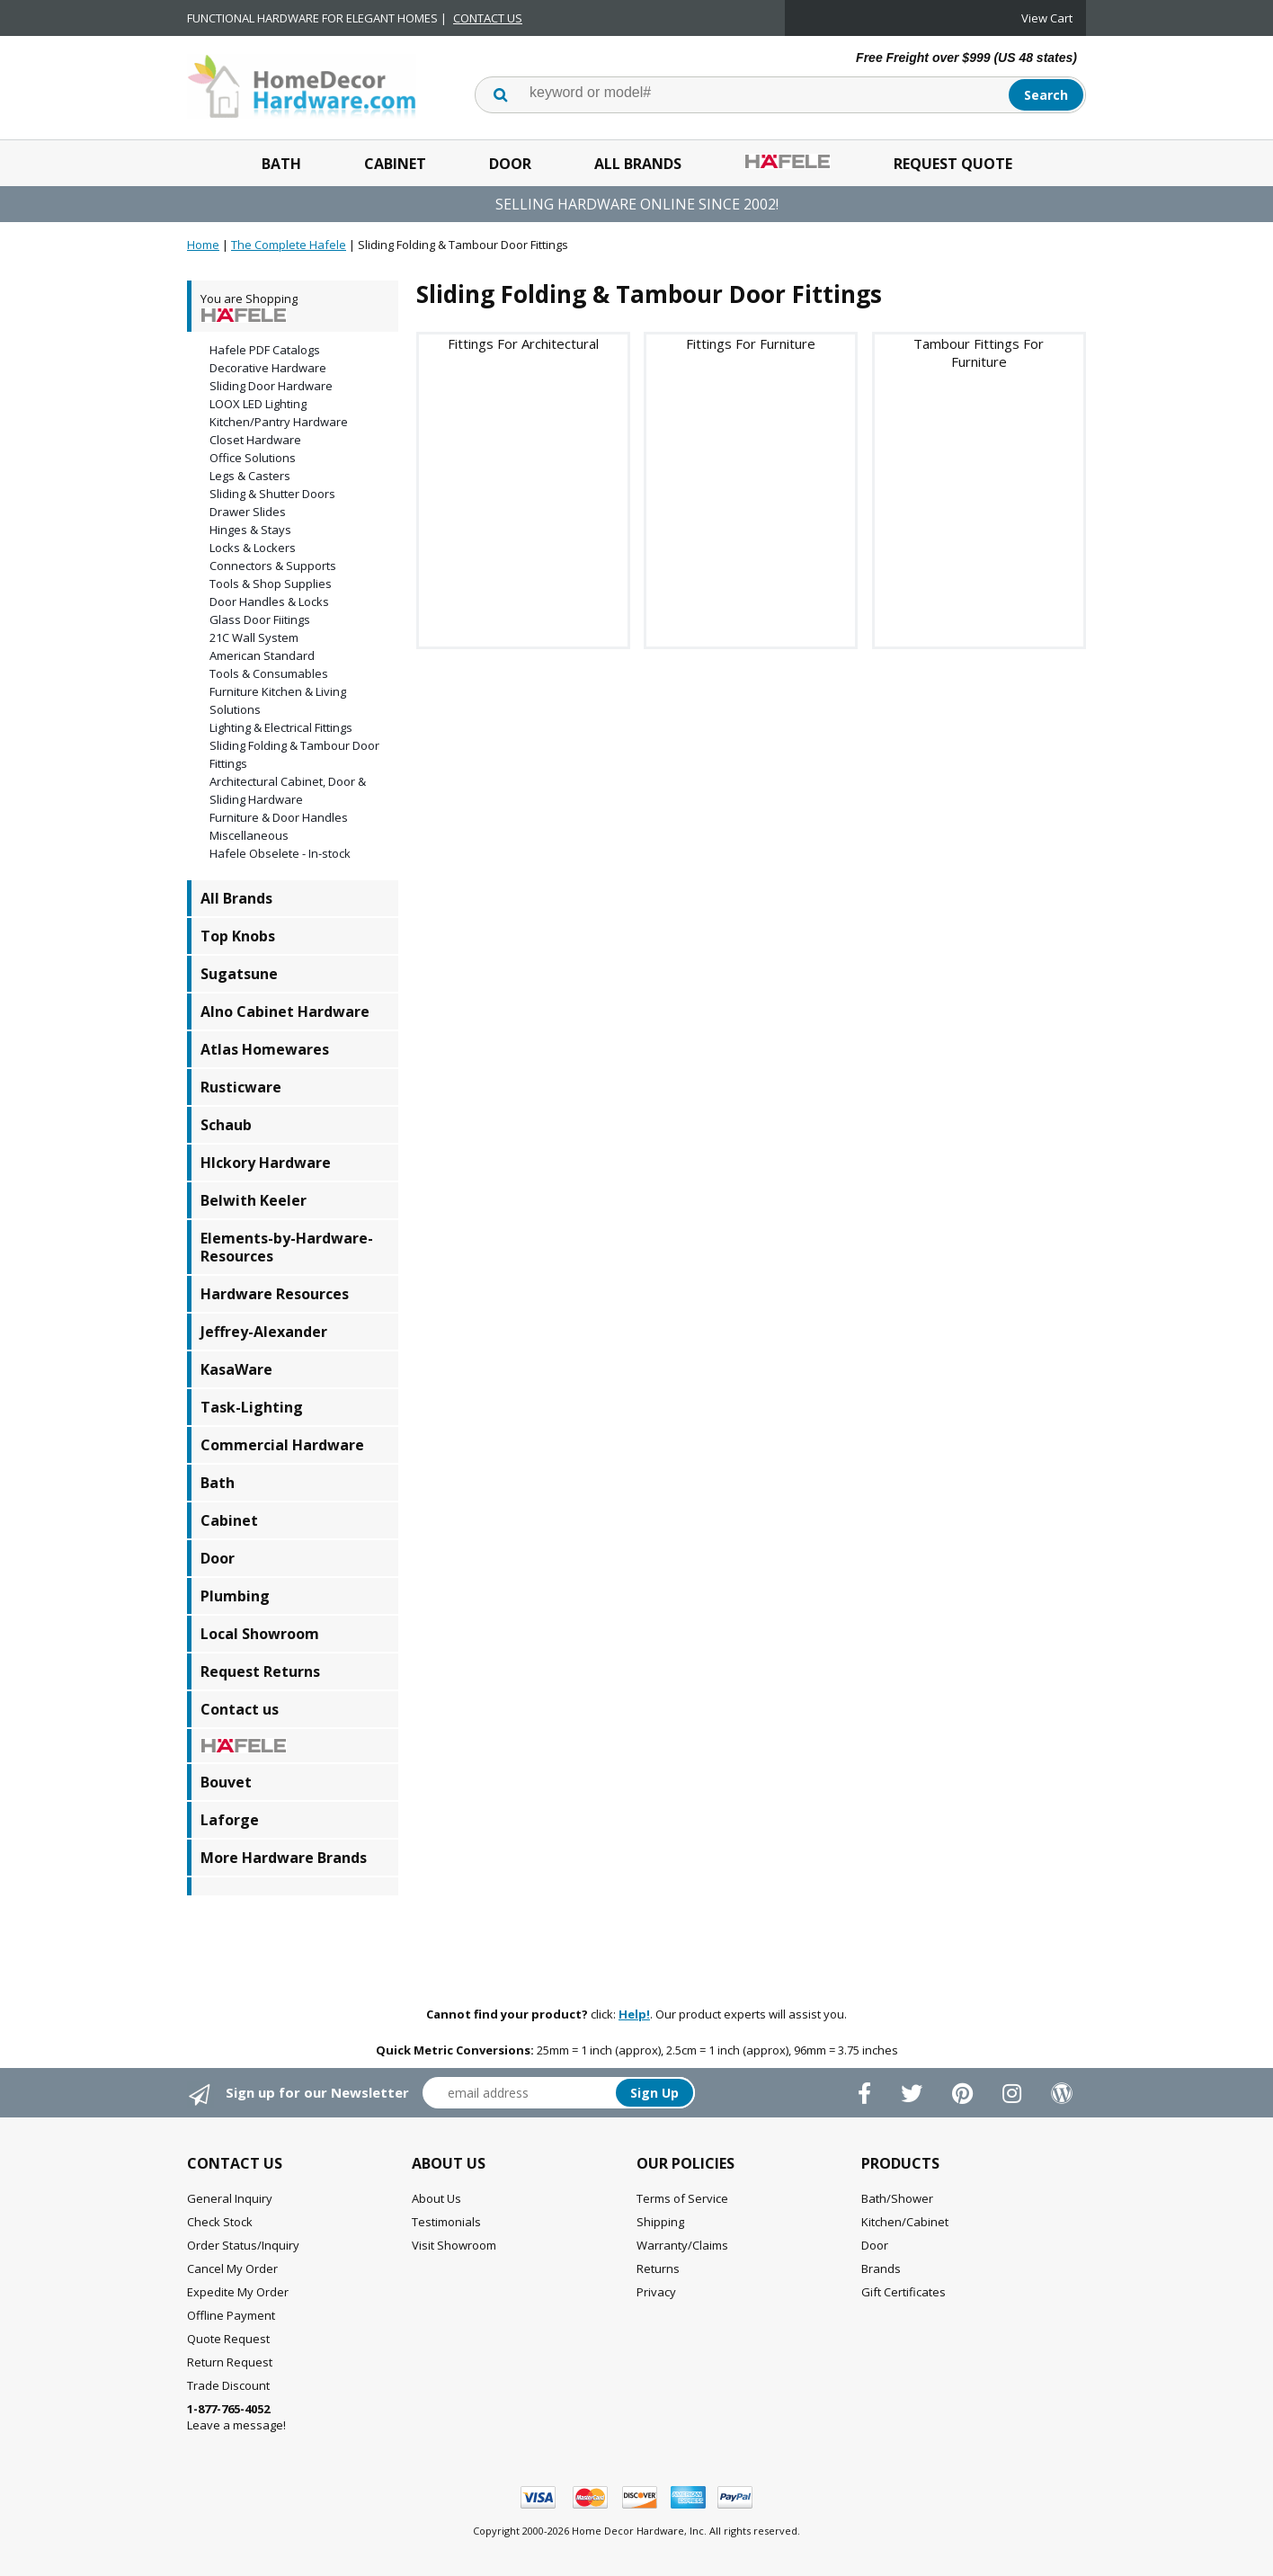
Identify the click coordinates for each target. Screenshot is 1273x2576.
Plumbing (235, 1596)
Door (510, 164)
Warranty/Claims (682, 2245)
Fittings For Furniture (750, 343)
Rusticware (240, 1087)
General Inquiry (229, 2198)
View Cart (1047, 18)
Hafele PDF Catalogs (264, 350)
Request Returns (260, 1671)
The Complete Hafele (288, 244)
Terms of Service (682, 2198)
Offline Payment (231, 2315)
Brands (881, 2268)
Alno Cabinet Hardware (284, 1012)
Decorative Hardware (267, 368)
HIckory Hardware (265, 1163)
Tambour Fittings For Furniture (978, 352)
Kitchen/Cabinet (904, 2222)
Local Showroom (259, 1634)
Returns (658, 2268)
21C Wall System (253, 637)
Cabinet (395, 164)
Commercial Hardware (282, 1445)
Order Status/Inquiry (243, 2245)
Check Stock (220, 2222)
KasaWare (236, 1369)
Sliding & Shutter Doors (272, 494)
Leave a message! (236, 2417)
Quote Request (228, 2339)
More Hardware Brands (283, 1858)
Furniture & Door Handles (278, 817)
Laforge (229, 1820)
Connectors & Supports (272, 565)
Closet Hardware (255, 440)
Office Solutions (252, 458)
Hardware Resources (274, 1294)
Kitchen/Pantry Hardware (278, 422)
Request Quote (953, 164)
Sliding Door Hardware (271, 386)
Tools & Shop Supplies (270, 583)
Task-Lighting (251, 1407)
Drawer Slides (247, 512)
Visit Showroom (454, 2245)
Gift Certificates (903, 2292)
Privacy (656, 2292)
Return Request (229, 2362)
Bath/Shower (897, 2198)
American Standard (262, 655)
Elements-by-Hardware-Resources (286, 1247)
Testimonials (446, 2222)
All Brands (637, 164)
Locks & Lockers (252, 547)
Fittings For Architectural (523, 343)
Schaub (226, 1125)
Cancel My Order (232, 2268)
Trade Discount (228, 2385)
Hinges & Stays (250, 529)
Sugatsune (239, 974)
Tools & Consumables (268, 673)
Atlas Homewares (264, 1049)
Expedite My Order (238, 2292)
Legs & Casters (249, 476)
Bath (281, 164)
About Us (436, 2198)
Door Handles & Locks (269, 601)
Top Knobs (237, 936)
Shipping (660, 2222)
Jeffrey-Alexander (263, 1332)
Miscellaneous (249, 835)
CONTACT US (487, 18)
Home (203, 244)
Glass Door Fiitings (259, 619)
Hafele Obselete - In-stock (280, 853)
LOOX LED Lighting (258, 404)
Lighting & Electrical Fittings (280, 727)
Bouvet (226, 1782)
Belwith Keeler (253, 1200)
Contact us (239, 1709)
